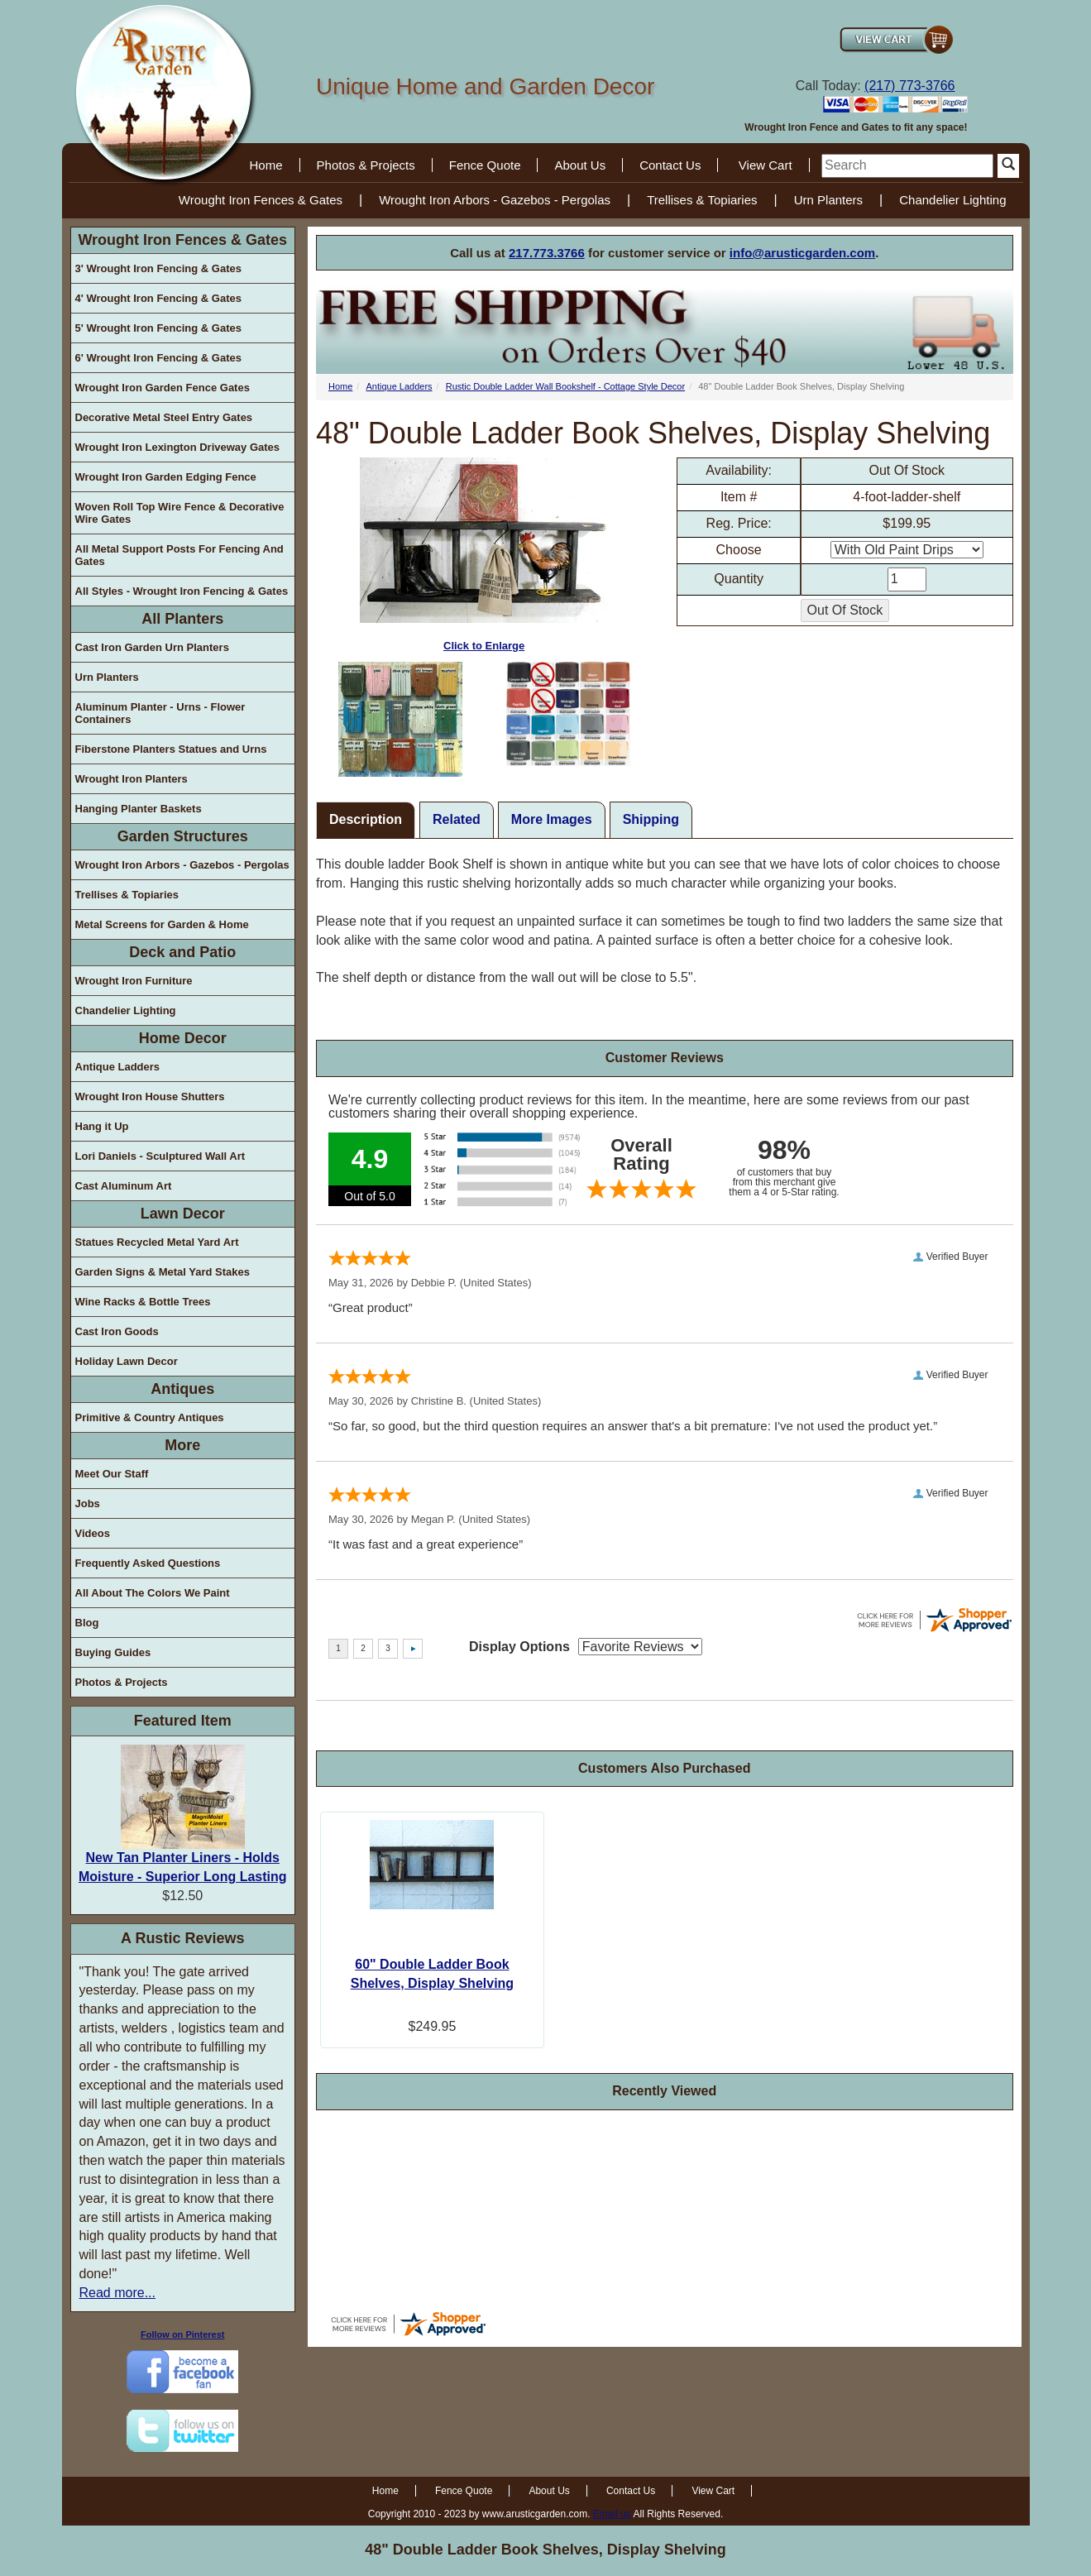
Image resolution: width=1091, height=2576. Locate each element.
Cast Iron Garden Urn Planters (152, 647)
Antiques (182, 1389)
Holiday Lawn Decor (126, 1361)
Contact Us (670, 165)
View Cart (765, 165)
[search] (907, 166)
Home (266, 165)
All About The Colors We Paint (152, 1593)
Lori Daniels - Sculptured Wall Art (160, 1156)
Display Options (519, 1647)
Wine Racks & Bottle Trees (143, 1301)
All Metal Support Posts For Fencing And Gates (179, 555)
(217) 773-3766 (909, 86)
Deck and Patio (182, 952)
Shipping (651, 819)
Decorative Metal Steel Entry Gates (164, 417)
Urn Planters (828, 200)
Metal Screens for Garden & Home (162, 924)
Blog (87, 1622)
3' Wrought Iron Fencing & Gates (158, 268)
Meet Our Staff (112, 1474)
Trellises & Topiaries (702, 200)
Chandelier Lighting (952, 200)
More (182, 1445)
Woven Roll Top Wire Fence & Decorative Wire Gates (180, 512)
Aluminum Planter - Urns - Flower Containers (160, 713)
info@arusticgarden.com (802, 253)
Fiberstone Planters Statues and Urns (171, 749)
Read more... (117, 2293)
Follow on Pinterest (182, 2334)
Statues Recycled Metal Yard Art (157, 1242)
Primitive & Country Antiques (149, 1417)
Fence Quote (485, 165)
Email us (612, 2514)
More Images (551, 819)
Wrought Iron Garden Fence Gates (162, 387)
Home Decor (183, 1038)
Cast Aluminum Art (123, 1186)
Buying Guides (113, 1652)
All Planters (182, 618)
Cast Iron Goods (117, 1331)
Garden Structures (182, 836)
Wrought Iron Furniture (134, 980)
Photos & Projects (366, 165)
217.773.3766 (547, 253)
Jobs (87, 1503)
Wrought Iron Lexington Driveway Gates (177, 447)
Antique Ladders (117, 1067)
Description (365, 819)
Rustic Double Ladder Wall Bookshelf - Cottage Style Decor (565, 386)
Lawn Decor (183, 1213)
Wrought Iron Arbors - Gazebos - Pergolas (494, 200)
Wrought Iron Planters (131, 779)
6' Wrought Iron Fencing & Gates (158, 358)
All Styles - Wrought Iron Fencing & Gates (182, 591)
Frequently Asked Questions (148, 1563)
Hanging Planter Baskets (138, 808)
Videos (92, 1533)
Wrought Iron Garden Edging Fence (165, 477)
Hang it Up (102, 1126)
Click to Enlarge (484, 554)
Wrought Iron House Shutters (150, 1096)
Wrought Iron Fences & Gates (260, 200)
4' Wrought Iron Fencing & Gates (158, 298)
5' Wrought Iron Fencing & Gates (158, 328)
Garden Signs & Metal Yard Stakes (162, 1272)
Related (457, 819)
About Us (579, 165)
